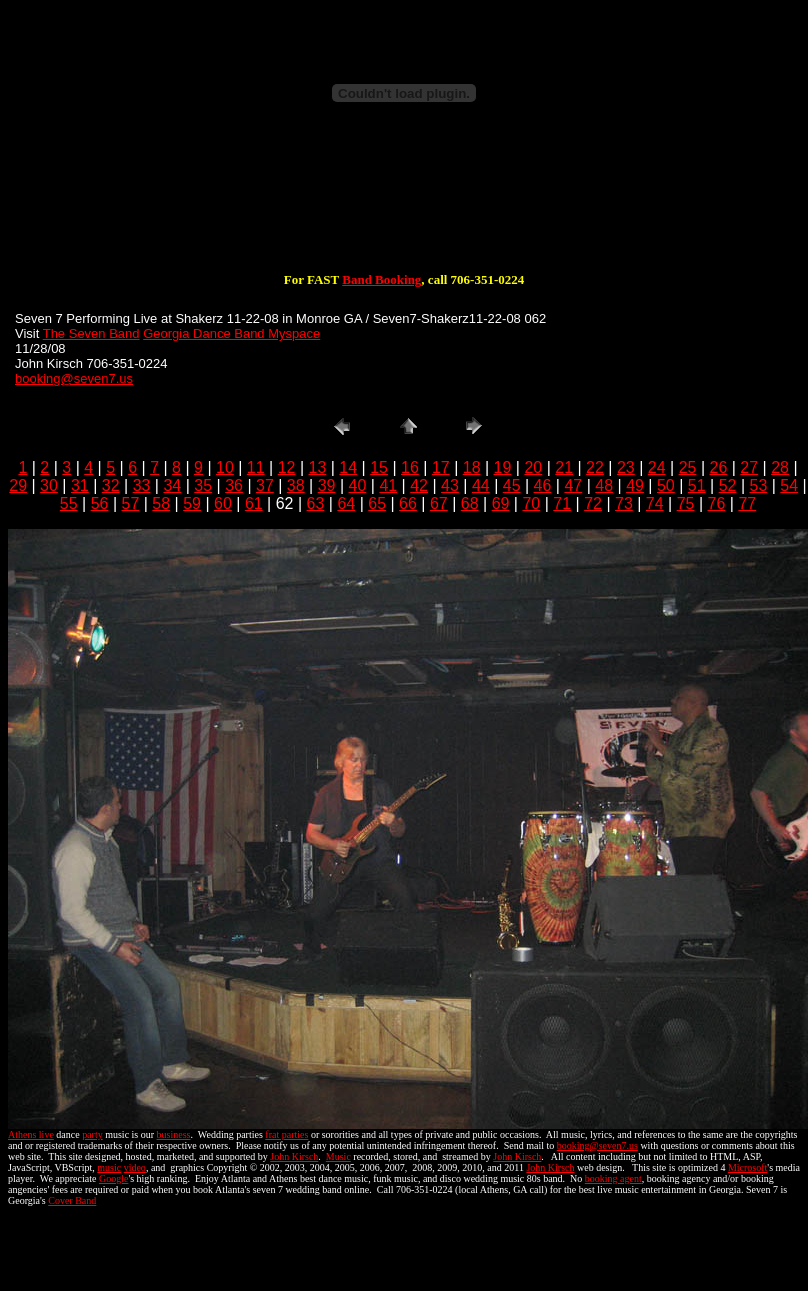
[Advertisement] (404, 208)
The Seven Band (91, 333)
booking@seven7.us (74, 378)
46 (543, 485)
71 (562, 503)
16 (410, 467)
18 (472, 467)
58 (161, 503)
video (135, 1167)
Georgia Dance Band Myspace (231, 333)
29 (18, 485)
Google (113, 1178)
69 (501, 503)
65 (377, 503)
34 (172, 485)
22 (595, 467)
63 (316, 503)
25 (688, 467)
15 (379, 467)
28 (780, 467)
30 (49, 485)
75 (686, 503)
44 (481, 485)
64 (346, 503)
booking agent (613, 1178)
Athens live (31, 1134)
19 (503, 467)
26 (718, 467)
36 (234, 485)
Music (338, 1156)
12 (287, 467)
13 (318, 467)
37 (265, 485)
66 (408, 503)
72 (593, 503)
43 (450, 485)
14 (348, 467)
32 (111, 485)
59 (192, 503)
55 (69, 503)
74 (655, 503)
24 (657, 467)
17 (441, 467)
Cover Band (72, 1200)
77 (747, 503)
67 (439, 503)
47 (573, 485)
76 (717, 503)
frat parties (286, 1134)
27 (749, 467)
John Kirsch (294, 1156)
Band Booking (381, 279)
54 (789, 485)
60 (223, 503)
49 (635, 485)
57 (131, 503)
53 (759, 485)
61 (254, 503)
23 (626, 467)
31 (80, 485)
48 (604, 485)
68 (470, 503)
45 (512, 485)
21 (564, 467)
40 (358, 485)
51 (697, 485)
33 (142, 485)
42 (419, 485)
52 (728, 485)
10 (225, 467)
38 (296, 485)
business (174, 1134)
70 (531, 503)
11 (256, 467)
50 (666, 485)
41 (388, 485)
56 (100, 503)
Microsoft (747, 1167)
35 (203, 485)
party (92, 1134)
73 (624, 503)
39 (327, 485)
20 (533, 467)
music (109, 1167)
